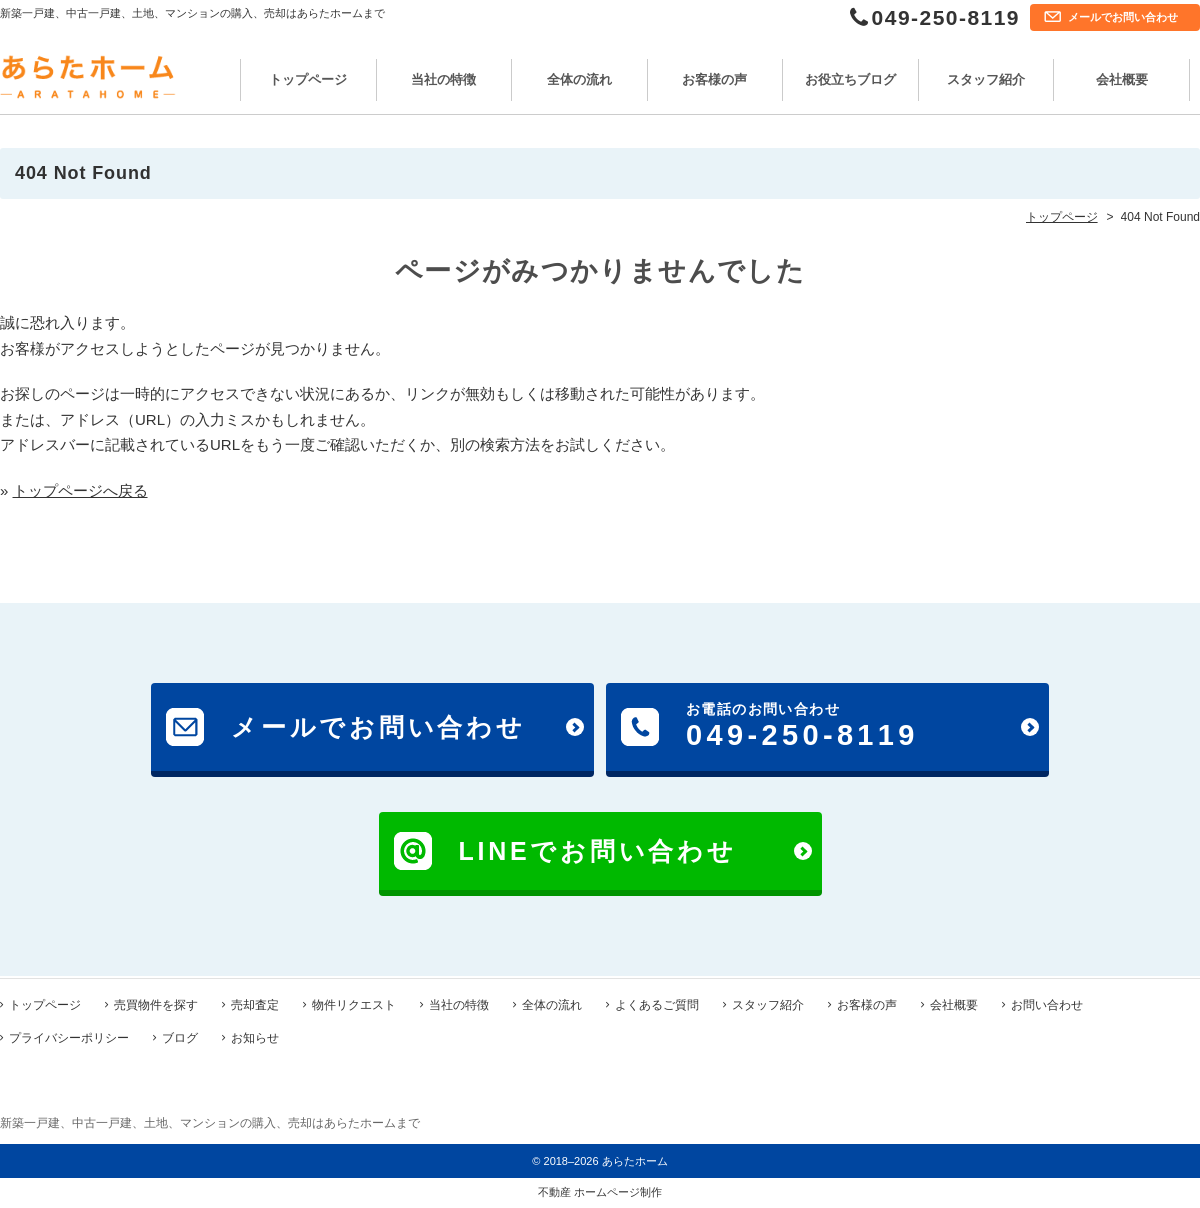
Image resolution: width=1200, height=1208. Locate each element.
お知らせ (255, 1036)
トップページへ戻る (80, 490)
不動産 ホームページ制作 (600, 1190)
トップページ (308, 79)
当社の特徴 (443, 79)
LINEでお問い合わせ (598, 851)
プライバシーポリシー (69, 1036)
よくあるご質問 (657, 1003)
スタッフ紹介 (986, 79)
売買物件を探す (156, 1003)
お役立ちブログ (850, 79)
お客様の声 (714, 79)
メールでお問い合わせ (1123, 17)
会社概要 (1122, 79)
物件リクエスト (354, 1003)
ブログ (180, 1036)
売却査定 (255, 1003)
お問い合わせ (1047, 1003)
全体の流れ (579, 79)
